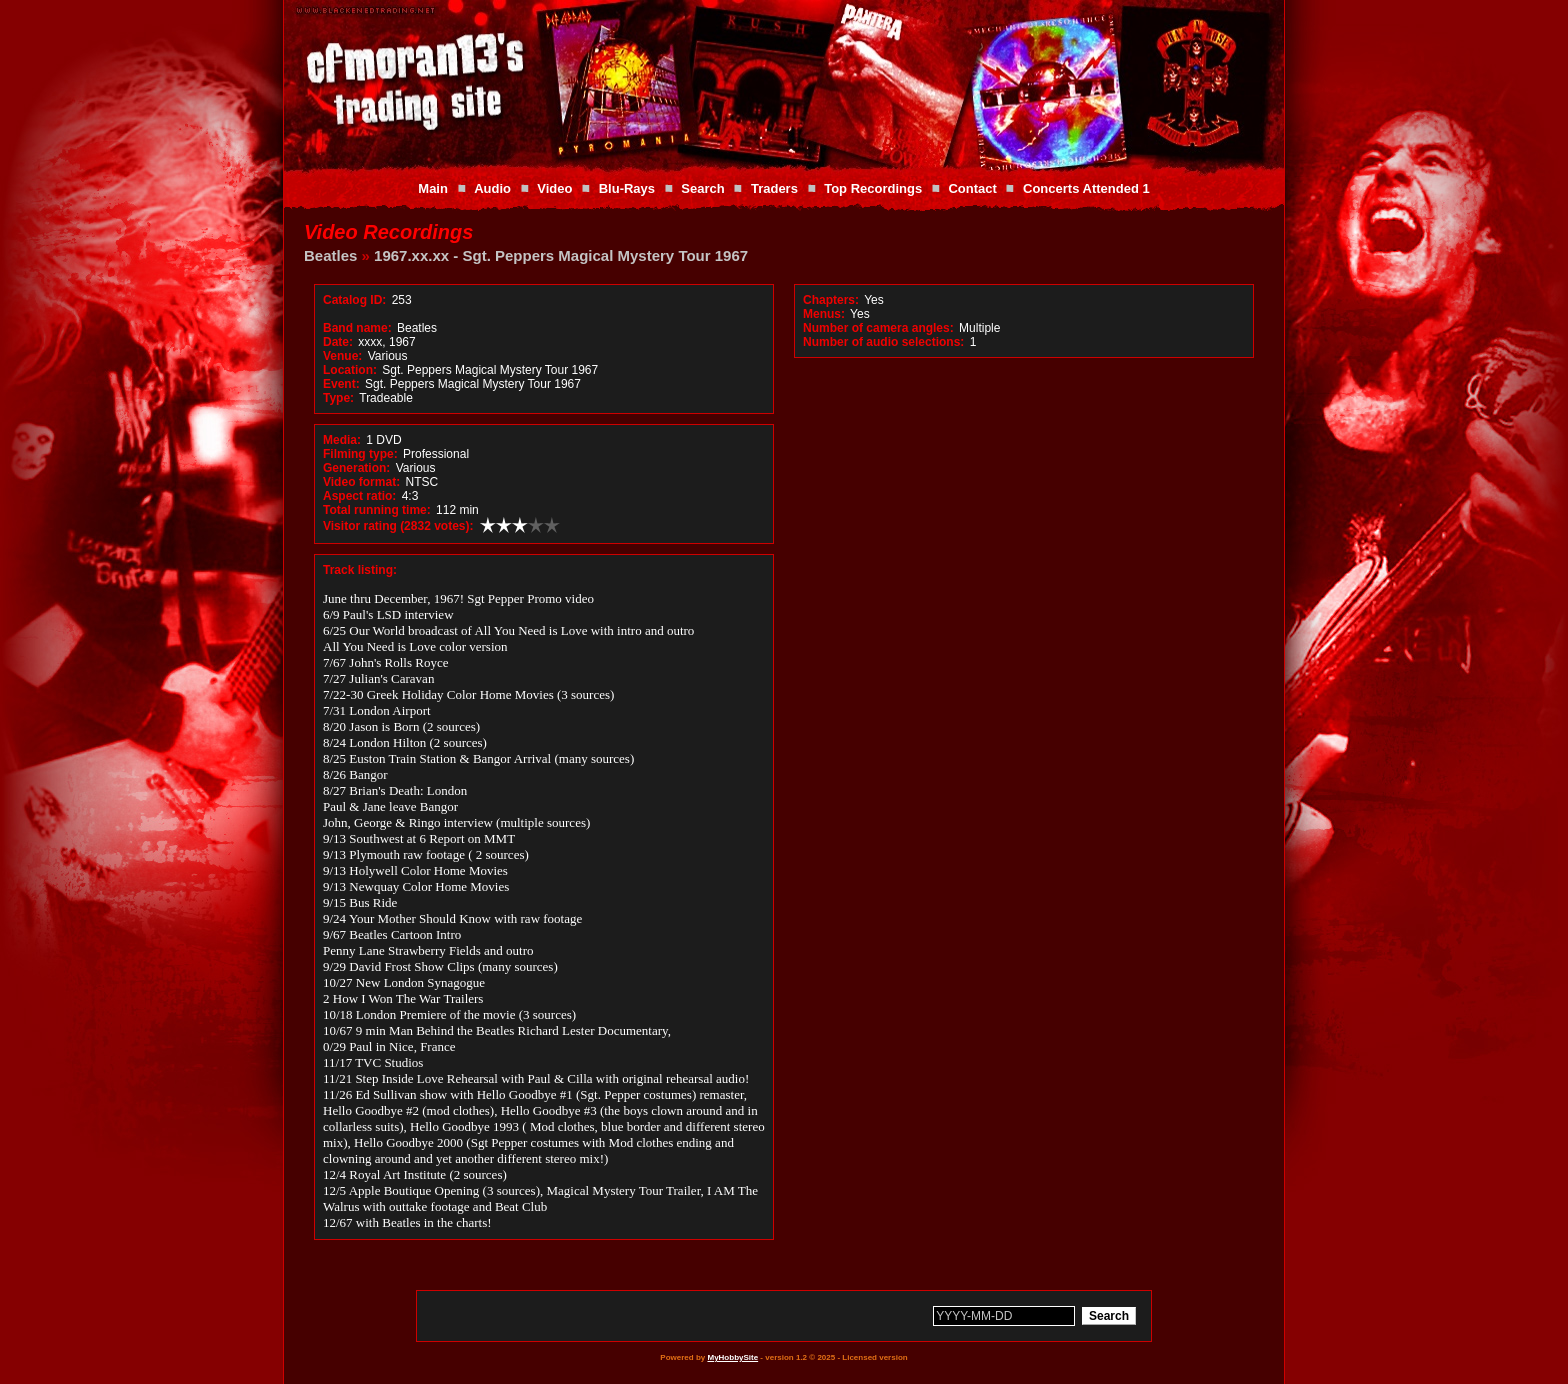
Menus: (824, 314)
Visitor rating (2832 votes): (398, 526)
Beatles (330, 255)
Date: (338, 342)
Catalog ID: (354, 300)
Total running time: (377, 510)
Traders (774, 188)
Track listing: (360, 570)
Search (702, 188)
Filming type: (360, 454)
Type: (338, 398)
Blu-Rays (627, 188)
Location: (350, 370)
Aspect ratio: (359, 496)
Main (433, 188)
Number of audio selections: (883, 342)
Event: (341, 384)
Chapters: (831, 300)
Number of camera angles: (878, 328)
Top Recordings (873, 188)
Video (554, 188)
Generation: (356, 468)
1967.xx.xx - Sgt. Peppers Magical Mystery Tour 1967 (561, 255)
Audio (492, 188)
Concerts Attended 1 (1086, 188)
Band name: (357, 328)
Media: (342, 440)
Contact (972, 188)
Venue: (342, 356)
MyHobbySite (732, 1357)
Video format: (361, 482)
